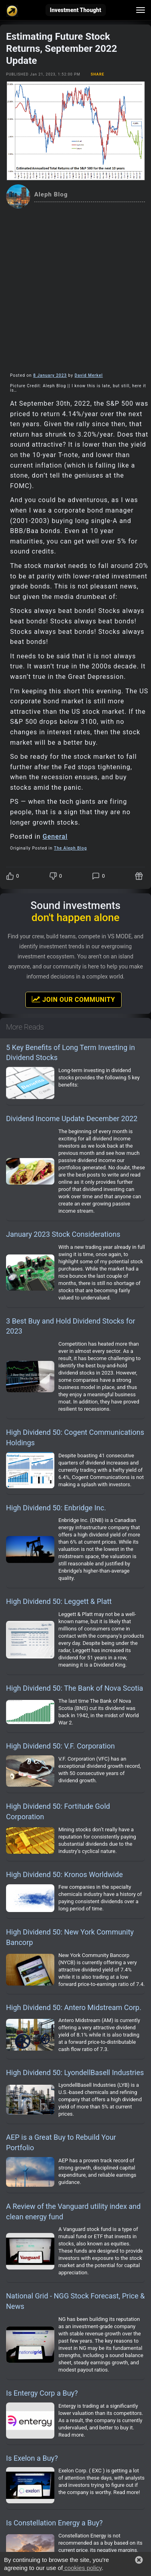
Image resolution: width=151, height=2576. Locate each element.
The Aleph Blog (70, 848)
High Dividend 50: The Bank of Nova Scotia (74, 1688)
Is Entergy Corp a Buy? (42, 2393)
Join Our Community (73, 999)
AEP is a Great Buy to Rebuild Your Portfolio (61, 2142)
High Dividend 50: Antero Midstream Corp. (73, 2007)
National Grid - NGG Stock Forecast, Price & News (75, 2301)
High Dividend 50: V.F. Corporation (60, 1746)
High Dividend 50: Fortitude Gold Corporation (58, 1811)
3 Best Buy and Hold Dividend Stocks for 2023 (70, 1326)
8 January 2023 (50, 375)
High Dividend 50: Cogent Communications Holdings (75, 1437)
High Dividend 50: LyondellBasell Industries (75, 2072)
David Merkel (88, 375)
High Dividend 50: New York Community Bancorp (70, 1937)
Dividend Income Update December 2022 (71, 1118)
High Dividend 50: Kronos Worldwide (64, 1874)
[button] (139, 2560)
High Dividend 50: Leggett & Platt (59, 1601)
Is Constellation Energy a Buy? (54, 2523)
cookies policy (82, 2567)
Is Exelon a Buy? (32, 2458)
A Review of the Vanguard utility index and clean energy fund (73, 2211)
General (55, 836)
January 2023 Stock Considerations (63, 1234)
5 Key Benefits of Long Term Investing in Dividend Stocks (70, 1052)
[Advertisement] (75, 287)
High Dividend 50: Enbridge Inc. (56, 1508)
